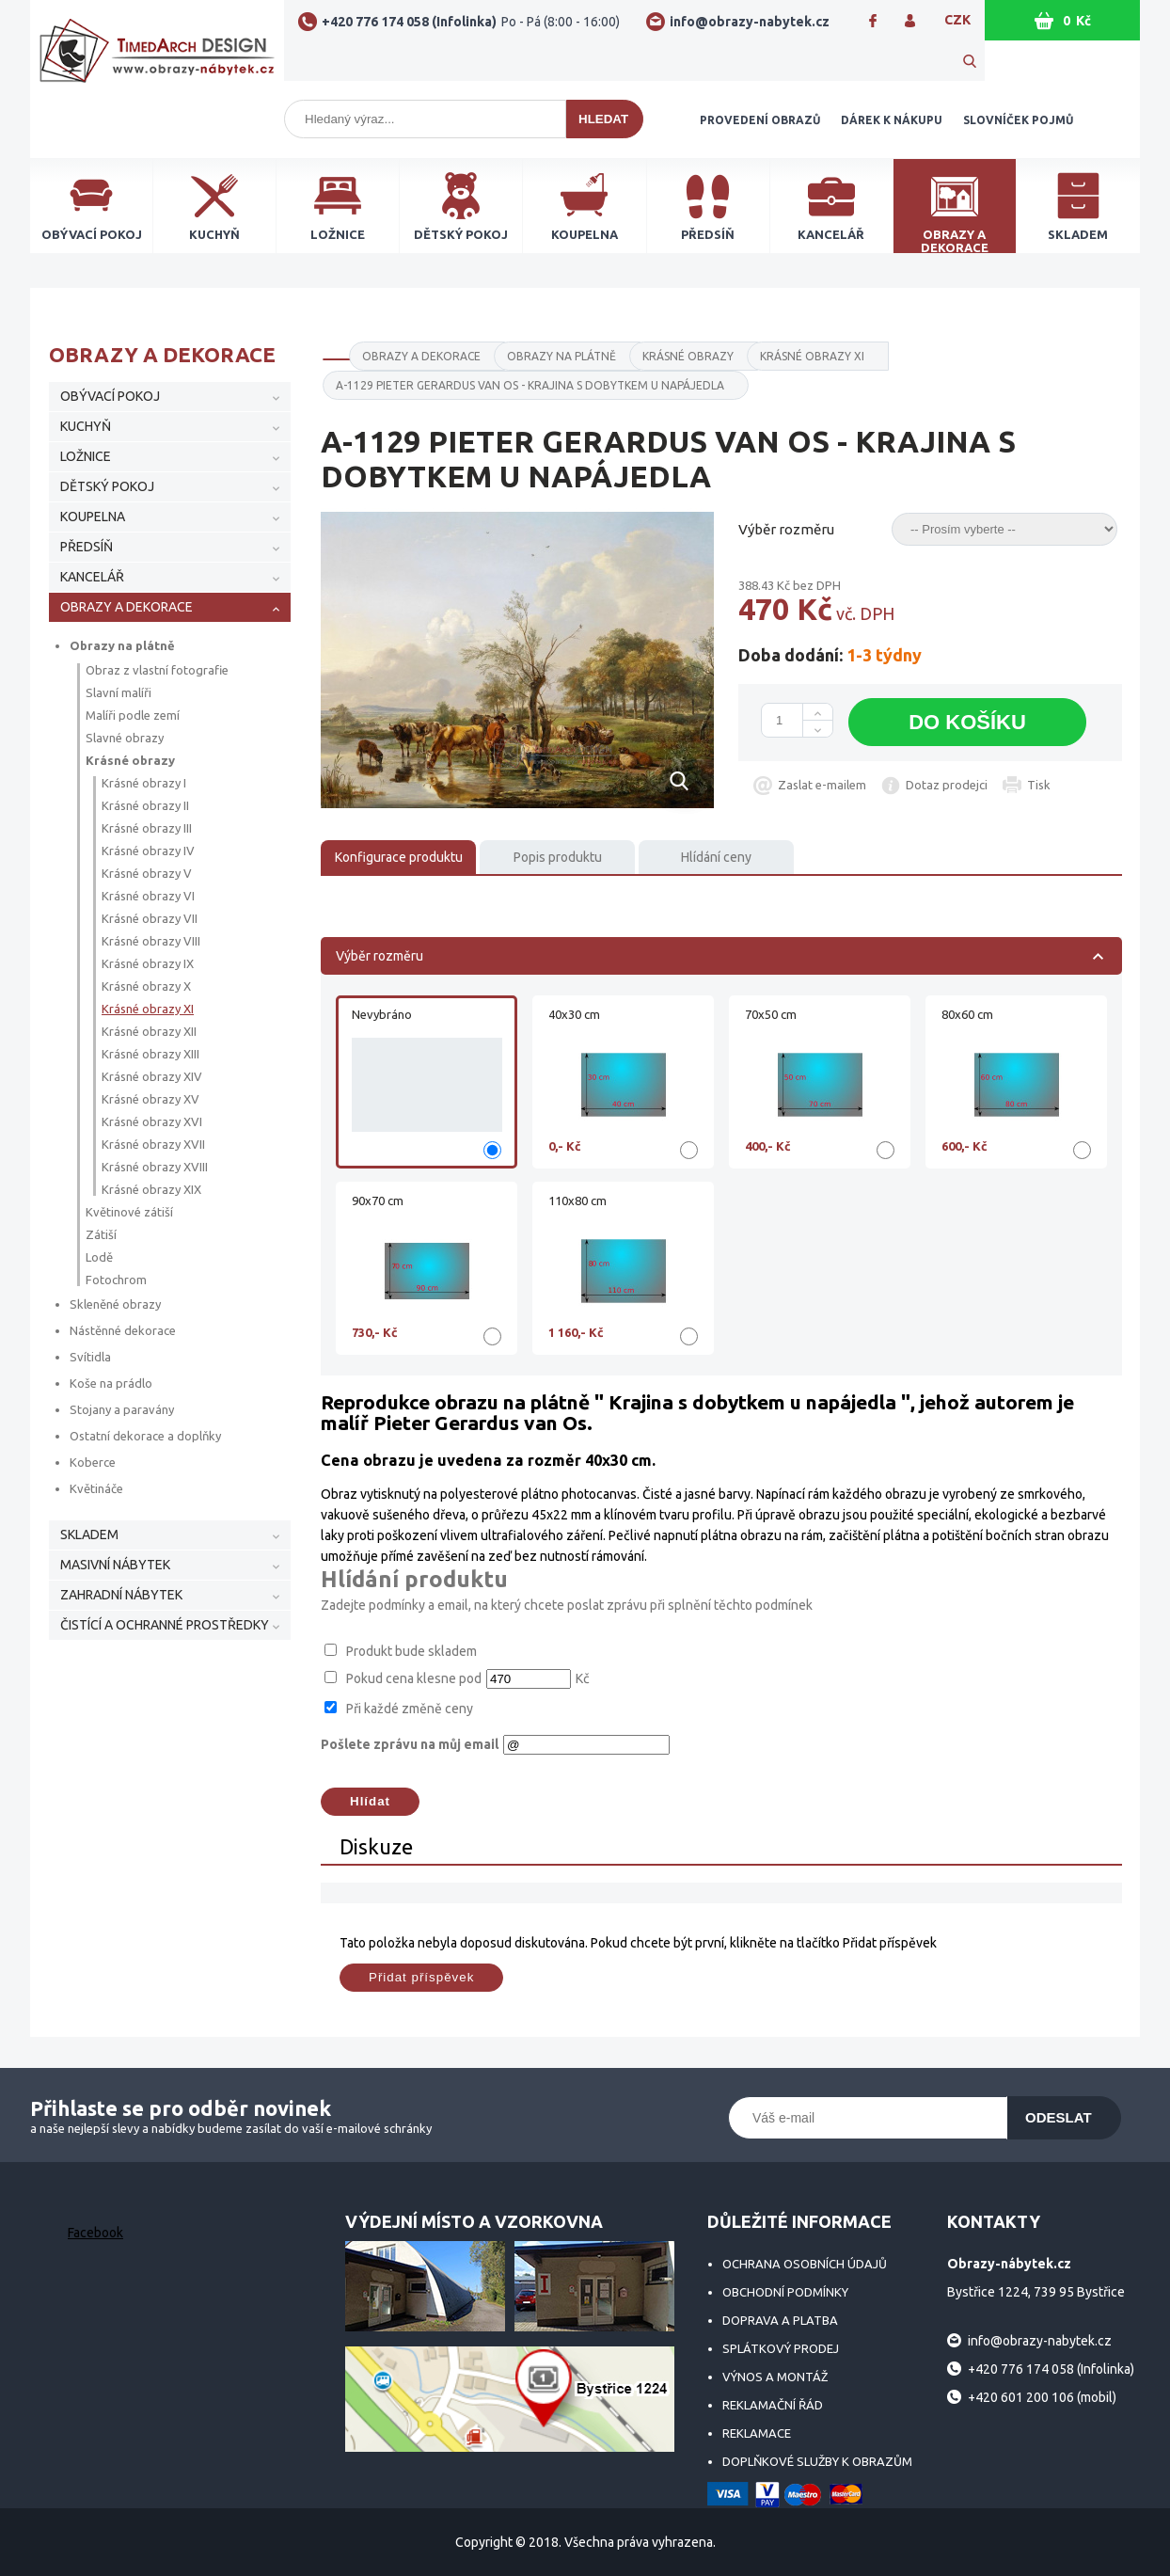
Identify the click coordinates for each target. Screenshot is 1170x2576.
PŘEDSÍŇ (86, 546)
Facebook (95, 2232)
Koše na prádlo (111, 1383)
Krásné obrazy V (147, 873)
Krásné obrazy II (145, 805)
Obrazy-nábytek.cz (157, 58)
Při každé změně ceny (409, 1708)
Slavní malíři (118, 692)
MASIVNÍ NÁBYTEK (115, 1564)
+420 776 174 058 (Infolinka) (471, 21)
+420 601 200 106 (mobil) (1042, 2397)
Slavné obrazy (125, 737)
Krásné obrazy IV (148, 850)
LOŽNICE (85, 456)
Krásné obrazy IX (148, 963)
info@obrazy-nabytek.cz (750, 21)
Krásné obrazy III (147, 828)
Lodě (99, 1257)
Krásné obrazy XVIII (155, 1166)
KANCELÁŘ (92, 576)
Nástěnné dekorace (123, 1330)
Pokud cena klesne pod (414, 1678)
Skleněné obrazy (115, 1304)
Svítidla (90, 1356)
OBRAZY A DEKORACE (126, 606)
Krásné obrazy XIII (150, 1053)
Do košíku (967, 722)
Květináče (96, 1488)
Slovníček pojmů (1018, 120)
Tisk (1039, 784)
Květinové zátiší (129, 1211)
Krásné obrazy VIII (151, 940)
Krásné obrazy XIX (151, 1189)
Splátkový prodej (780, 2348)
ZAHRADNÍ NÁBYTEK (121, 1594)
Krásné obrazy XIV (152, 1076)
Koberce (93, 1462)
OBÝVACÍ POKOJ (110, 396)
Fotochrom (116, 1279)
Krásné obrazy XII (149, 1031)
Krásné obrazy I (144, 782)
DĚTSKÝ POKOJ (107, 486)
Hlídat (370, 1801)
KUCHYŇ (85, 426)
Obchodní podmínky (785, 2291)
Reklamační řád (772, 2404)
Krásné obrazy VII (150, 918)
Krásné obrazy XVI (152, 1121)
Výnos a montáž (775, 2376)
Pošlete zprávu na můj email (409, 1744)
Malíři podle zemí (133, 715)
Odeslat (1058, 2117)
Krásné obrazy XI (148, 1008)
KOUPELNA (92, 516)
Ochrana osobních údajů (804, 2263)
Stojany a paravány (122, 1409)
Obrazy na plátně (122, 645)
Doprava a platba (780, 2320)
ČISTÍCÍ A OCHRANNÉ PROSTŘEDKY (164, 1624)
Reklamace (756, 2433)
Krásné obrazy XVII (153, 1144)
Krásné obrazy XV (150, 1098)
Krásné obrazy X (146, 986)
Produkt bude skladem (411, 1651)
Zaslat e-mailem (822, 784)
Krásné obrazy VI (148, 895)
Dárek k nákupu (891, 120)
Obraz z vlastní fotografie (157, 669)
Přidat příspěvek (421, 1977)
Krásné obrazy (130, 760)
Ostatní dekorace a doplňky (145, 1435)
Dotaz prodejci (947, 784)
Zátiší (101, 1234)
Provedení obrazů (760, 120)
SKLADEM (89, 1534)
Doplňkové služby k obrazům (817, 2461)
